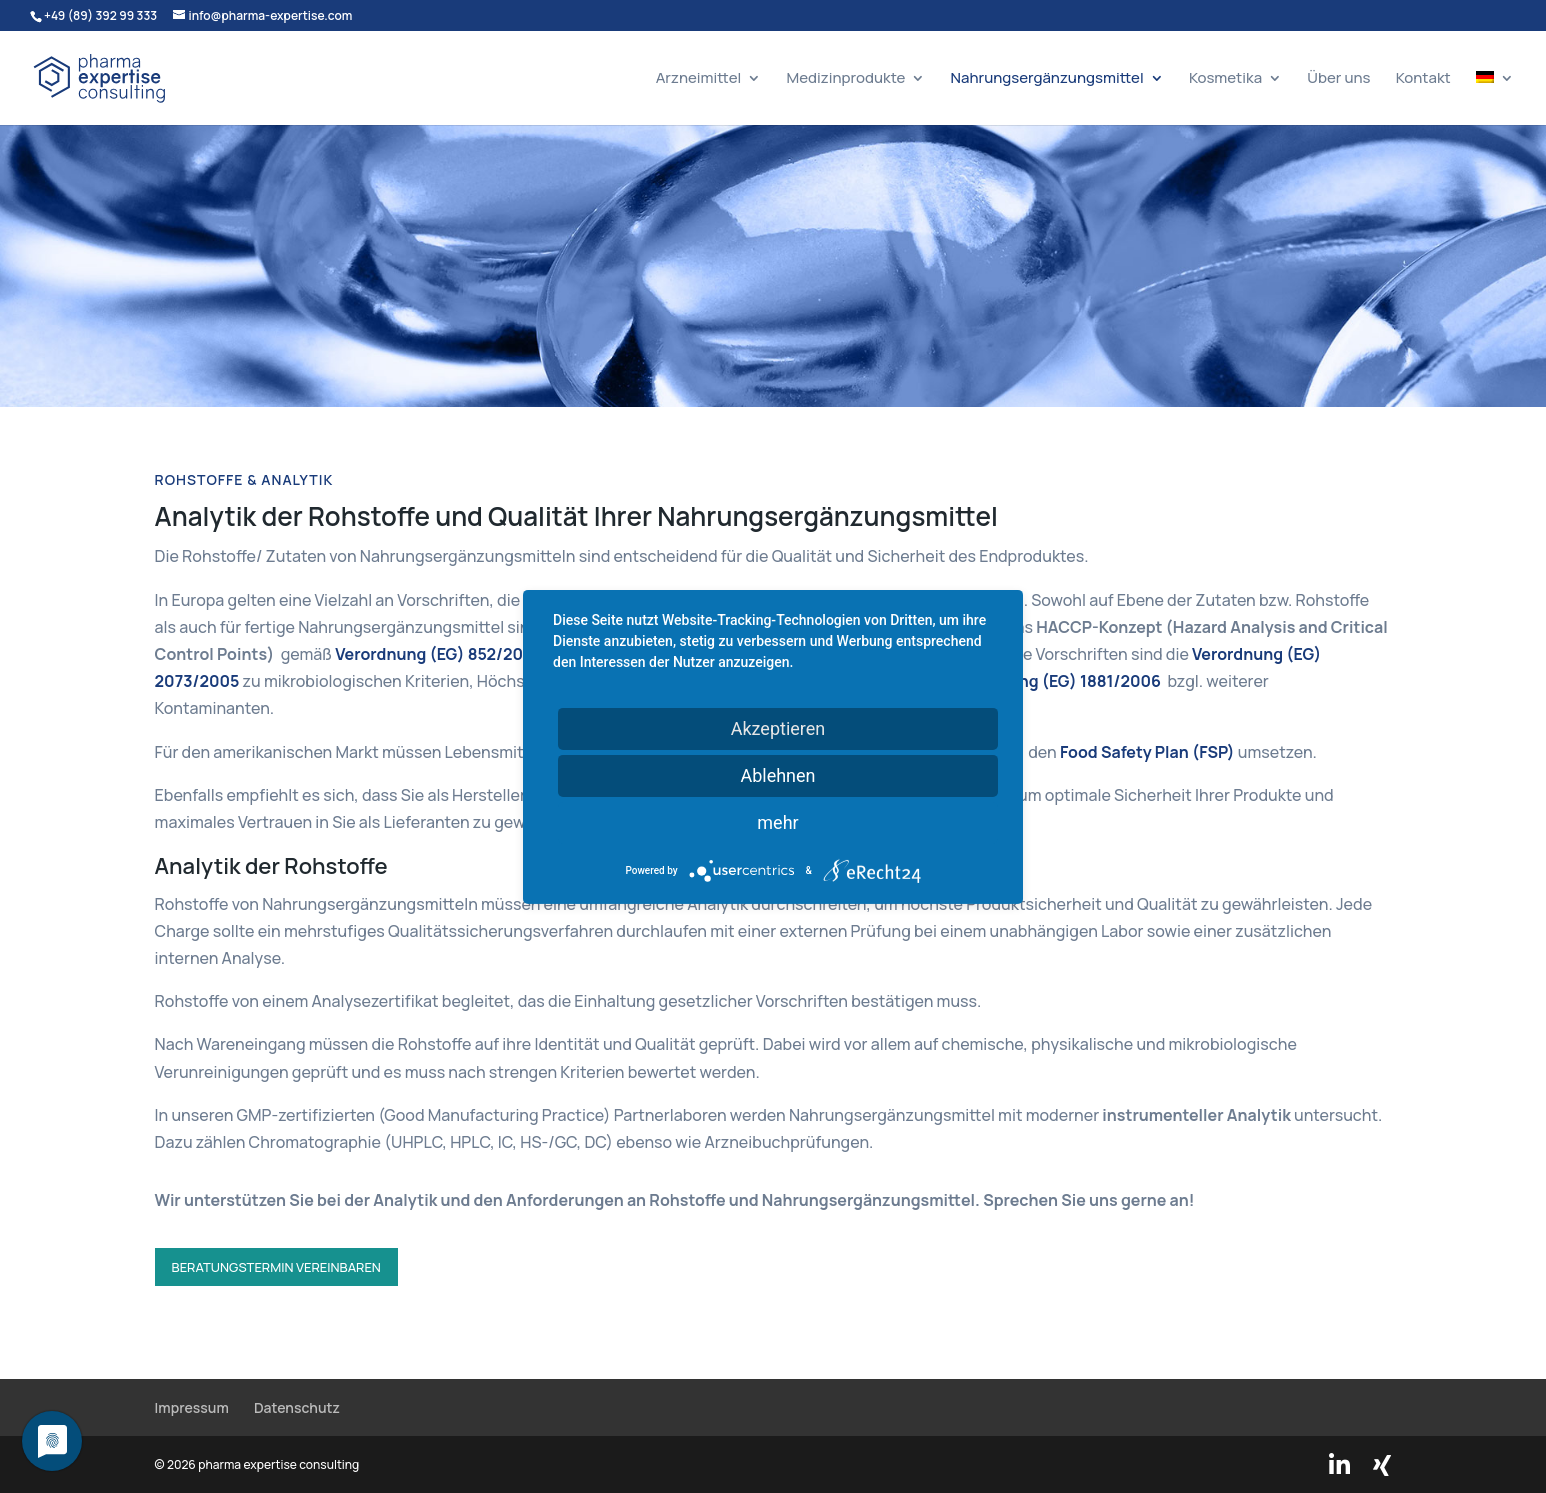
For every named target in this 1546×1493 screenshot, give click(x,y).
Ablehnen (777, 774)
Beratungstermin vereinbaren (276, 1267)
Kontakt (1423, 79)
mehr (777, 821)
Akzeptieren (778, 727)
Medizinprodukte (845, 79)
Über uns (1338, 79)
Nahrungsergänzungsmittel (1047, 79)
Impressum (192, 1407)
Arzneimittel (699, 79)
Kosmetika (1225, 79)
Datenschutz (297, 1407)
